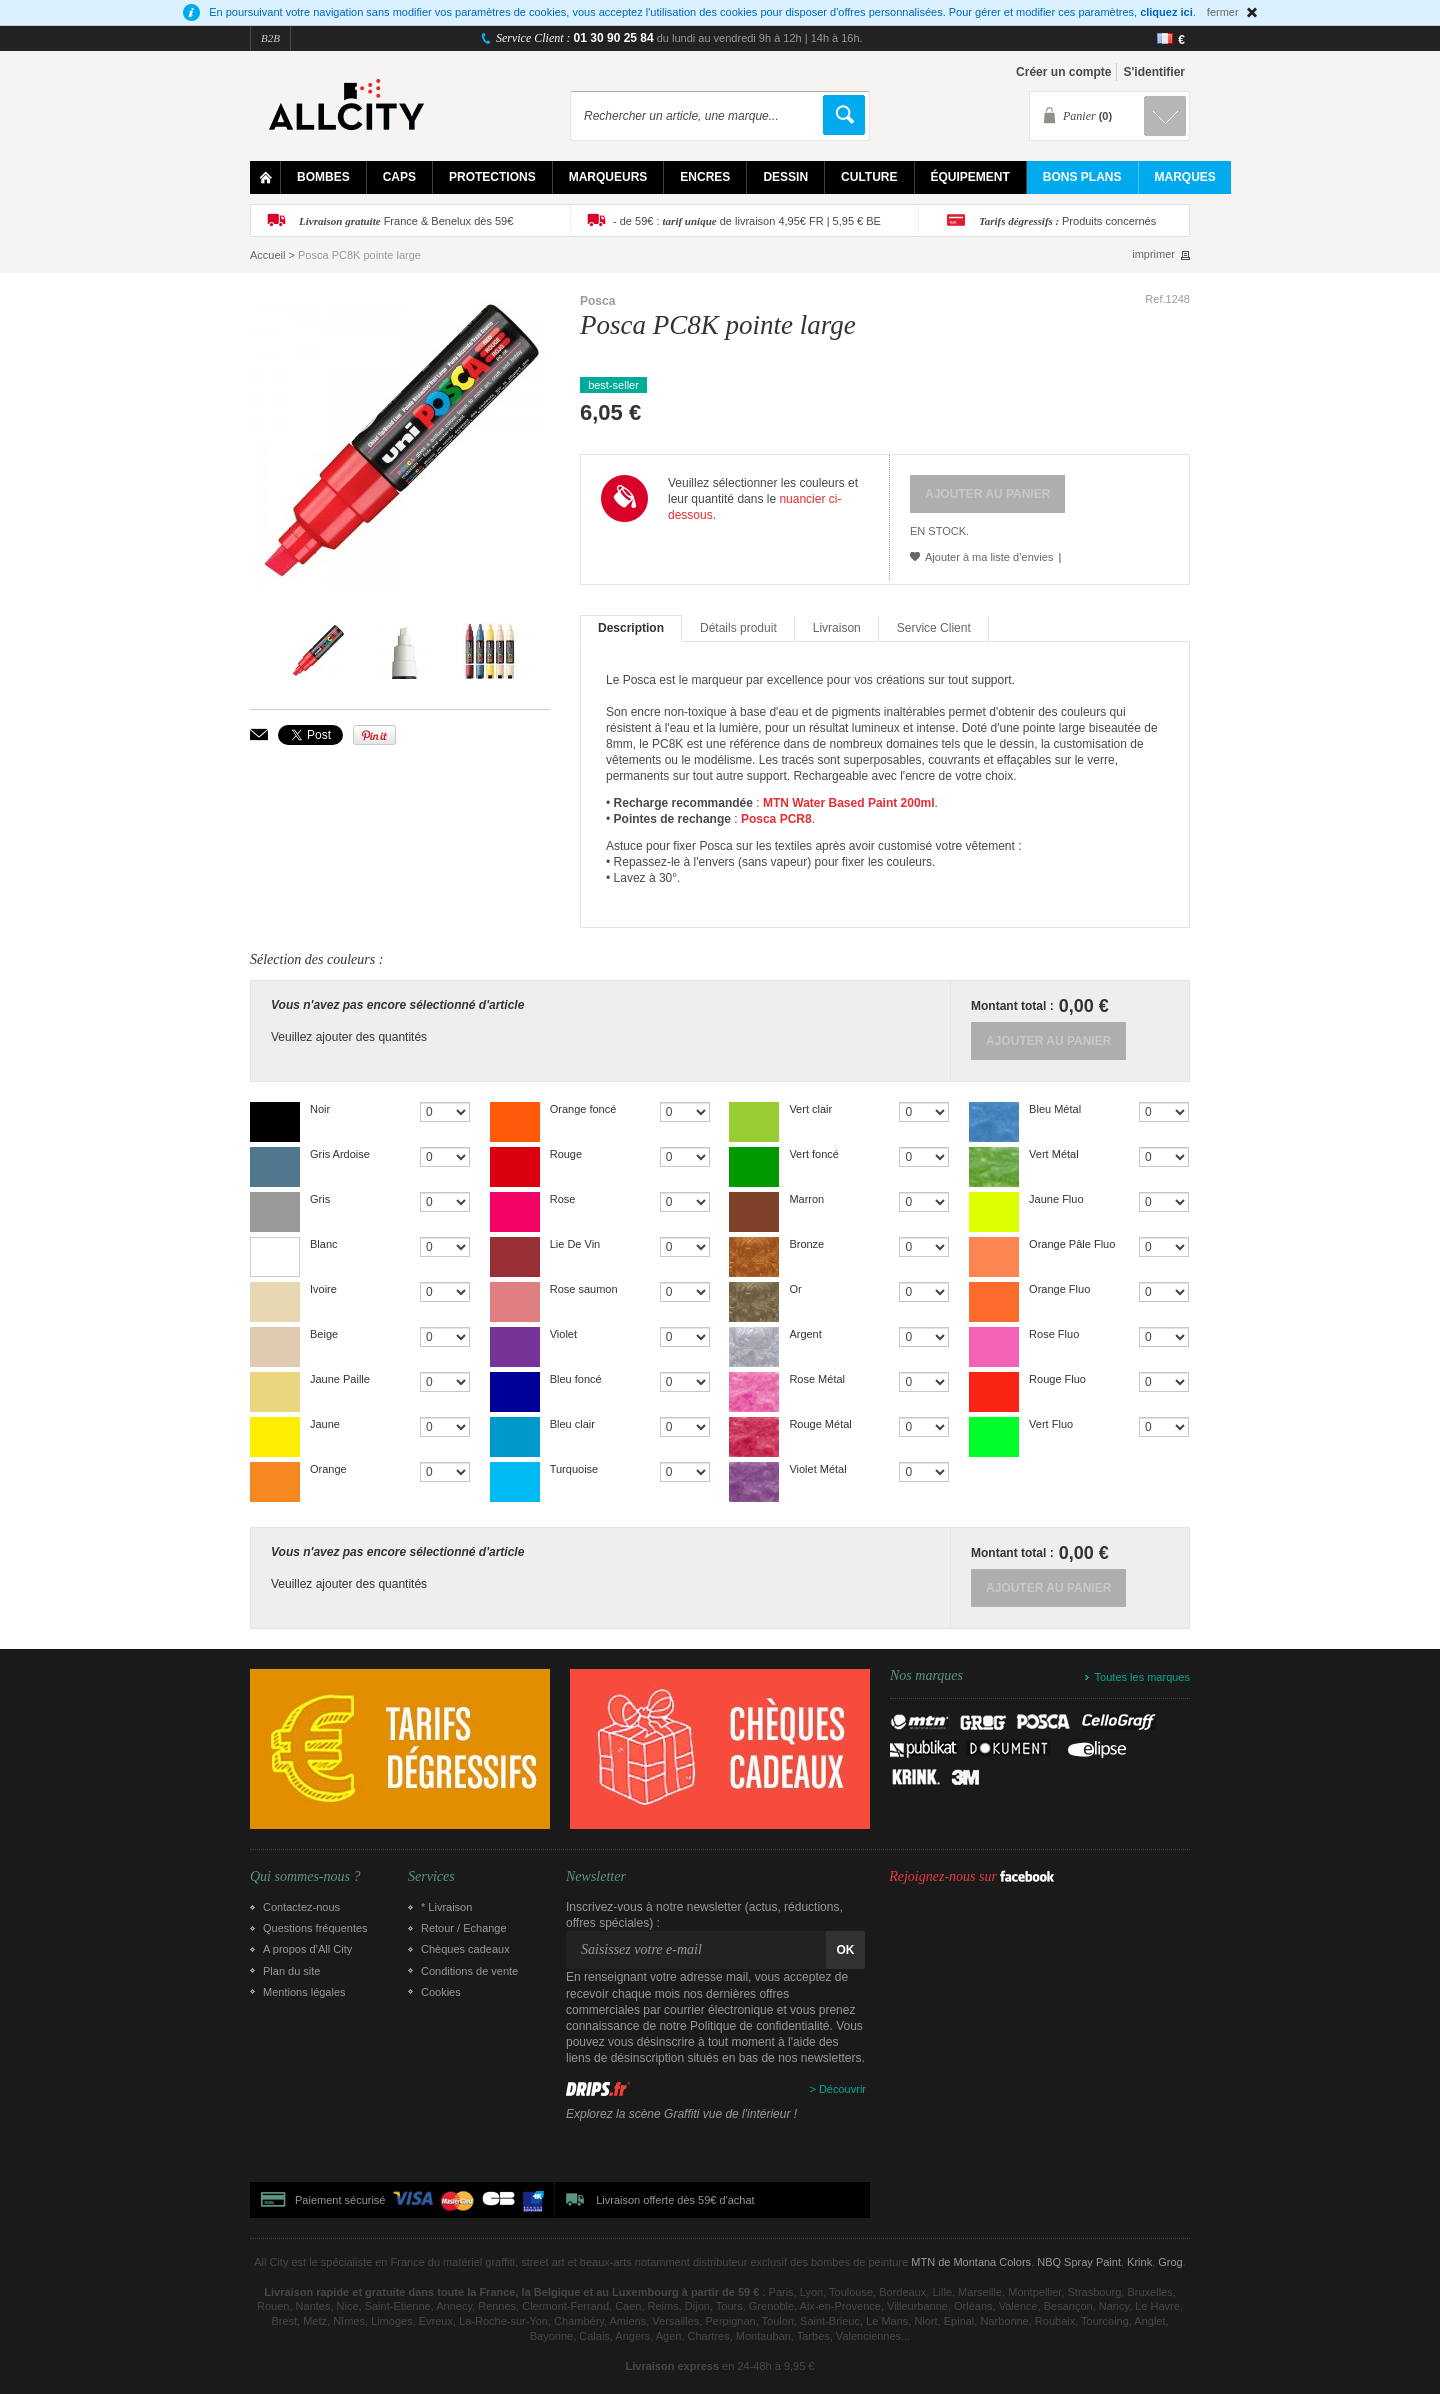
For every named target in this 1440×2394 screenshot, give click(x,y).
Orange (328, 1469)
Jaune (325, 1424)
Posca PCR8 (776, 819)
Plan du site (291, 1971)
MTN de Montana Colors (971, 2262)
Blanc (324, 1244)
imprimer (1153, 254)
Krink (1139, 2262)
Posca (597, 301)
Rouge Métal (820, 1424)
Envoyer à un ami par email (259, 734)
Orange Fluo (1059, 1289)
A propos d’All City (307, 1949)
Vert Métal (1054, 1154)
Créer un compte (1063, 72)
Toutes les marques (1142, 1677)
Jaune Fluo (1056, 1199)
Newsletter (596, 1877)
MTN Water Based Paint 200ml (849, 803)
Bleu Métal (1055, 1109)
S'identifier (1154, 72)
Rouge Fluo (1057, 1379)
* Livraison (446, 1907)
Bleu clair (572, 1424)
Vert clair (810, 1109)
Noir (320, 1109)
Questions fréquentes (315, 1928)
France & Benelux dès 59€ (406, 221)
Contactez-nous (301, 1907)
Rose (563, 1199)
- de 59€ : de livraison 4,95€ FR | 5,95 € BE (747, 221)
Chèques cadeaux (465, 1949)
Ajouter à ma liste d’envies (989, 557)
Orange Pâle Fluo (1072, 1244)
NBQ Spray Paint (1079, 2262)
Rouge (566, 1154)
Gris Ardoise (340, 1154)
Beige (324, 1334)
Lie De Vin (575, 1244)
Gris (320, 1199)
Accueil (267, 255)
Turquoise (574, 1469)
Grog (1170, 2262)
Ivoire (323, 1289)
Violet (563, 1334)
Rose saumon (584, 1289)
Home (265, 177)
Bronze (806, 1244)
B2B (270, 38)
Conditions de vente (469, 1971)
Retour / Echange (464, 1928)
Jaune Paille (340, 1379)
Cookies (441, 1992)
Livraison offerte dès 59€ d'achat (675, 2200)
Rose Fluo (1054, 1334)
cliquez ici (1166, 12)
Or (795, 1289)
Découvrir (842, 2089)
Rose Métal (817, 1379)
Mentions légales (304, 1992)
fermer (1223, 12)
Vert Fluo (1051, 1424)
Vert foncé (814, 1154)
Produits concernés (1067, 221)
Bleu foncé (576, 1379)
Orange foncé (583, 1109)
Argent (805, 1334)
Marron (806, 1199)
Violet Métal (817, 1469)
